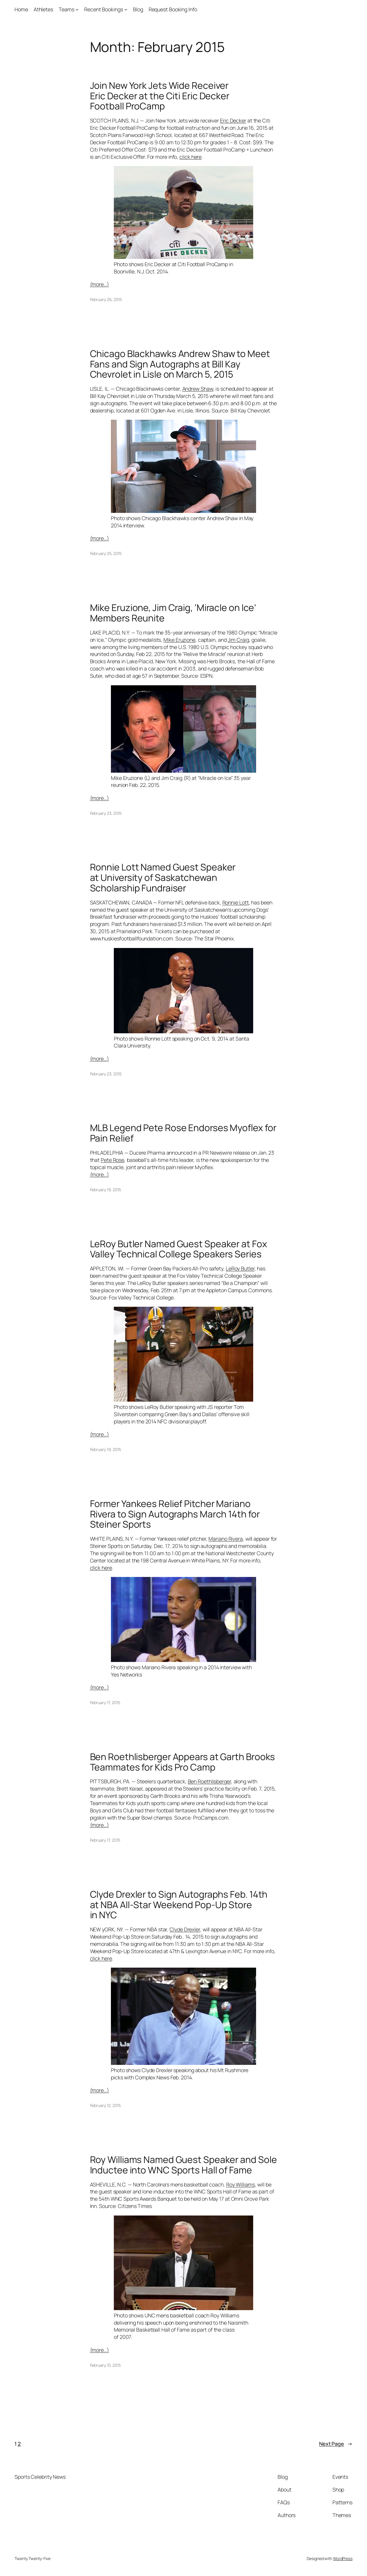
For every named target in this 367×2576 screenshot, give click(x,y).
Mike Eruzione (179, 639)
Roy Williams (240, 2184)
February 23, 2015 (106, 813)
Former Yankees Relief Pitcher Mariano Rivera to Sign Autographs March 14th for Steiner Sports (175, 1514)
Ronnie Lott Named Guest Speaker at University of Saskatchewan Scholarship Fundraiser (163, 877)
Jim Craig (238, 639)
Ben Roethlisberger (209, 1781)
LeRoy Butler (240, 1268)
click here (190, 156)
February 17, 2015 (105, 1702)
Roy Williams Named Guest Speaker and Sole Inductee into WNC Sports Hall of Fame (183, 2165)
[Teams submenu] (77, 9)
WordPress (342, 2558)
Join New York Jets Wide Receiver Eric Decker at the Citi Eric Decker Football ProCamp (160, 95)
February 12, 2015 (105, 2105)
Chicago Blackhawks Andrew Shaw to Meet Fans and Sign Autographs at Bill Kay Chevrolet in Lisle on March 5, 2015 (180, 364)
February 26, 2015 (106, 299)
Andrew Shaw (197, 388)
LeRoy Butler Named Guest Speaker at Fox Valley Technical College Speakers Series (178, 1249)
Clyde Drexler (185, 1929)
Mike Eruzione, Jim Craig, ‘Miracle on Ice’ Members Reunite (173, 613)
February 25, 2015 (106, 553)
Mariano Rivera (225, 1538)
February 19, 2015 (105, 1189)
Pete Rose (112, 1159)
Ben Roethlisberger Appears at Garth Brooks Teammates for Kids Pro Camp (182, 1762)
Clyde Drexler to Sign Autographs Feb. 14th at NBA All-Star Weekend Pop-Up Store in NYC (179, 1904)
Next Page (335, 2443)
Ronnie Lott (235, 902)
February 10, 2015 (105, 2365)
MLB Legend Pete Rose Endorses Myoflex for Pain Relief (183, 1133)
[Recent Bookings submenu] (125, 9)
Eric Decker (233, 120)
